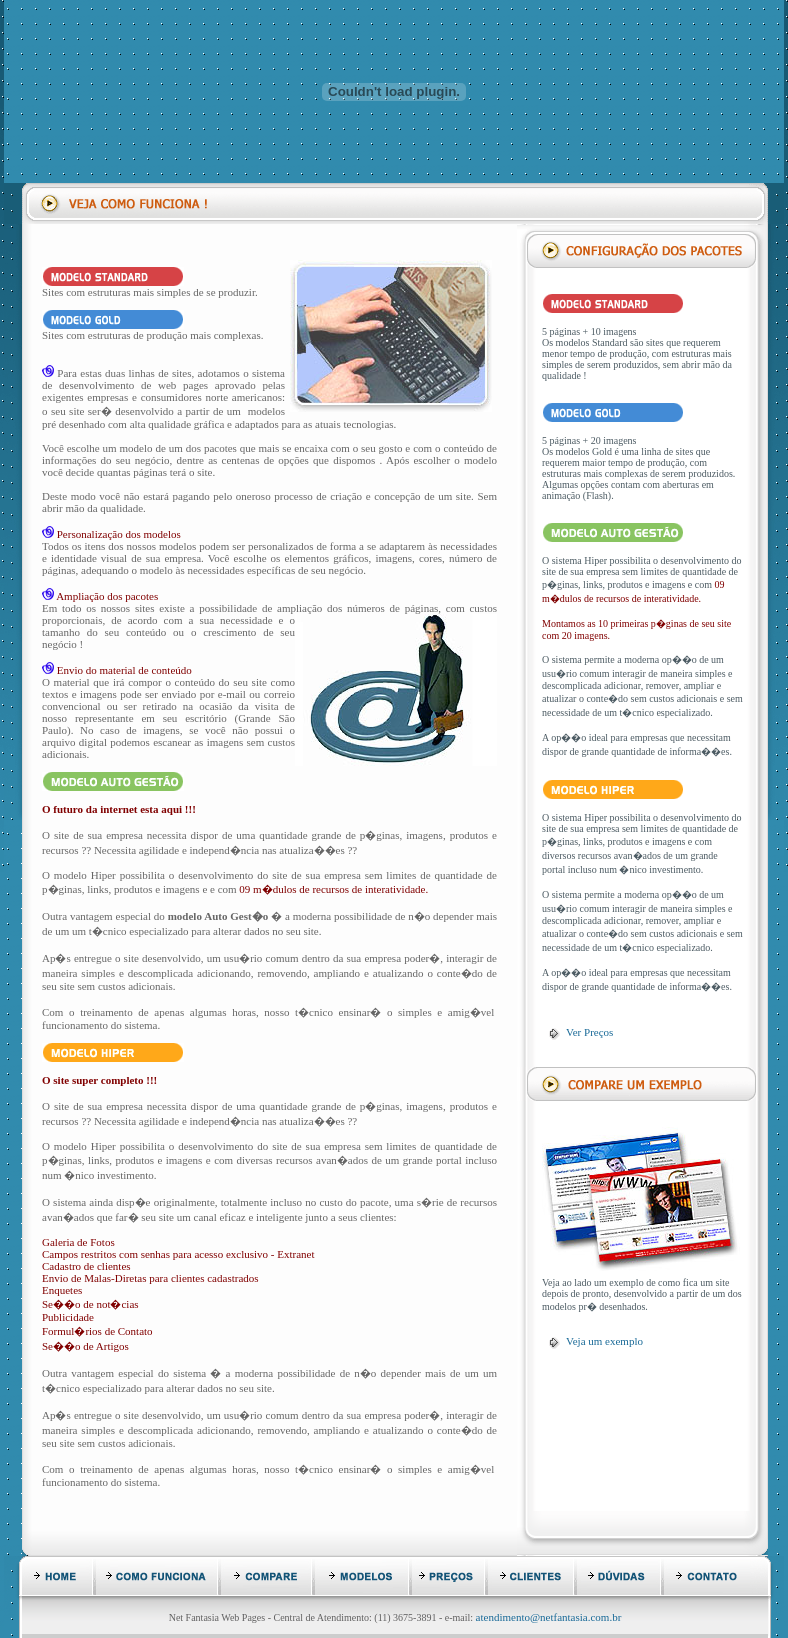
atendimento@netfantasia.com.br (549, 1617)
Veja (577, 1341)
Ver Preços (589, 1032)
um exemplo (615, 1341)
